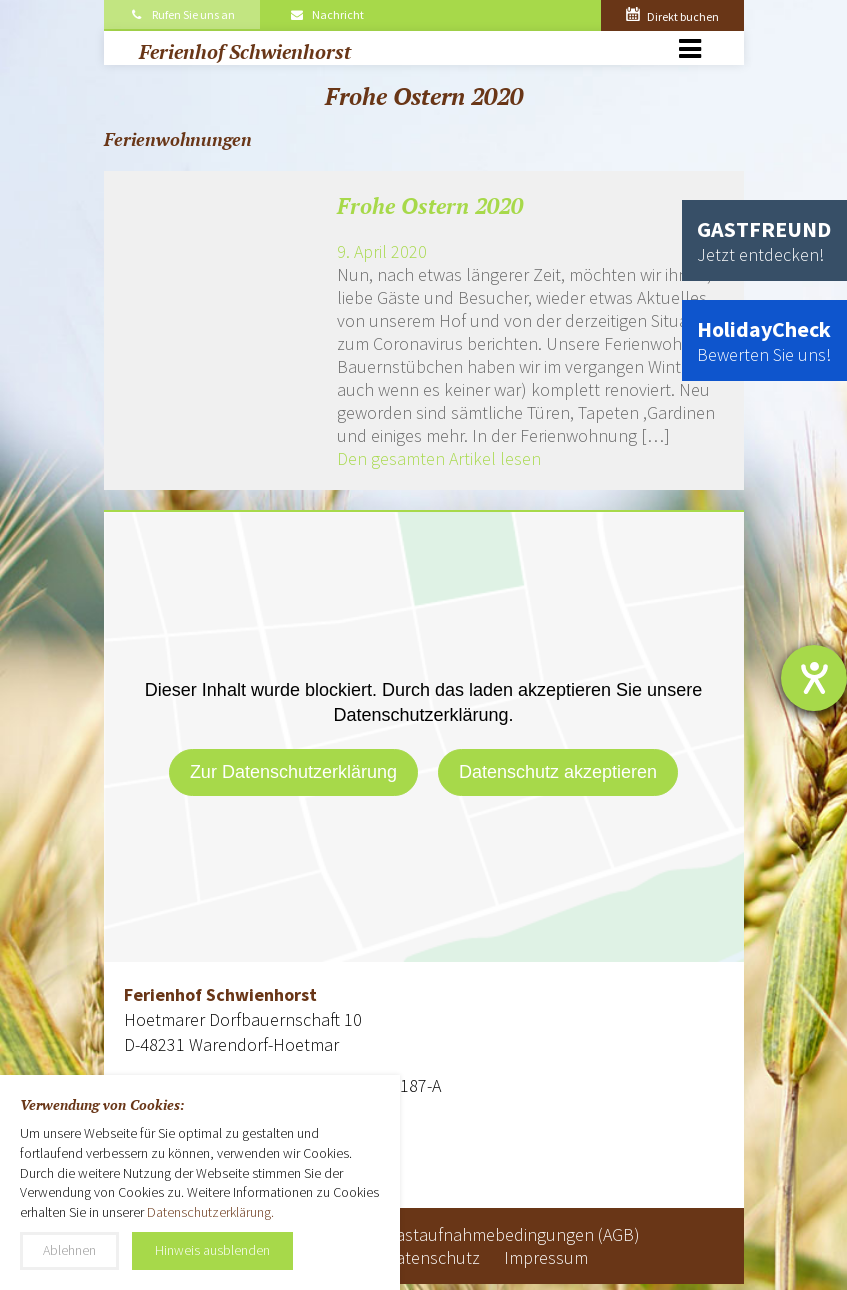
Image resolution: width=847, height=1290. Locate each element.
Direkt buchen (672, 16)
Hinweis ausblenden (212, 1250)
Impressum (546, 1257)
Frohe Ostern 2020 (430, 205)
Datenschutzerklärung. (210, 1212)
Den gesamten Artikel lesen (439, 458)
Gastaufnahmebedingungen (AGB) (512, 1234)
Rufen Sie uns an (182, 14)
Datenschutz (432, 1257)
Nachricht (326, 14)
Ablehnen (69, 1250)
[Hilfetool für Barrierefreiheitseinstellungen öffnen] (814, 678)
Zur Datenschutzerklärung (293, 772)
